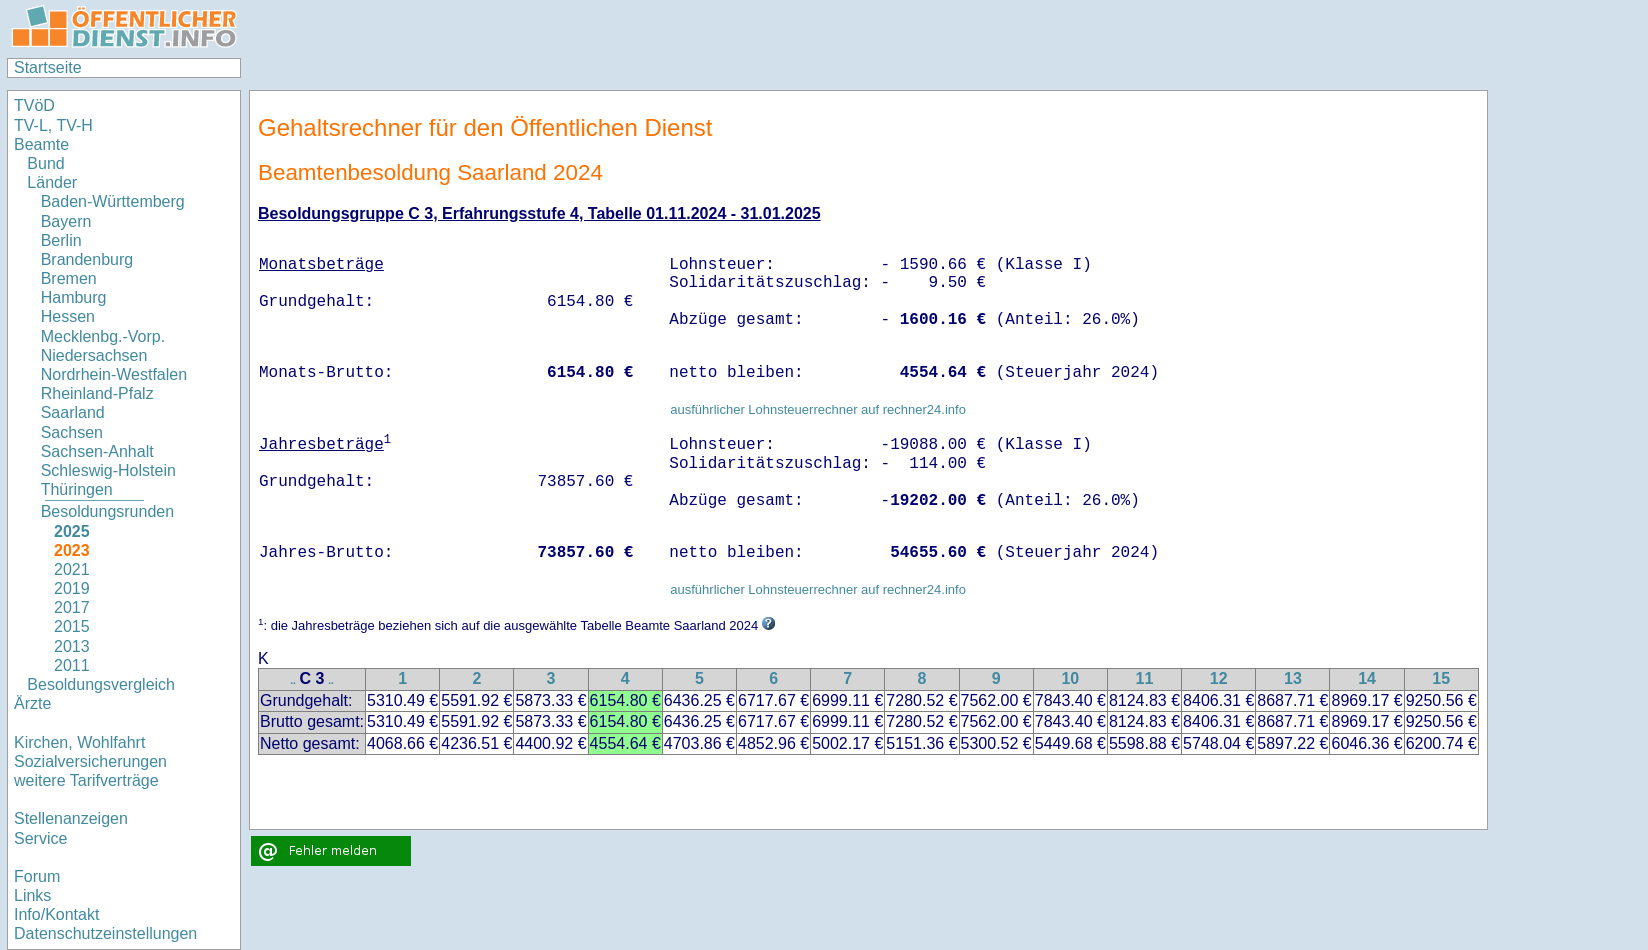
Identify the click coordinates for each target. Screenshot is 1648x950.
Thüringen (77, 489)
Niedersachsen (94, 355)
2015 (72, 626)
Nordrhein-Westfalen (114, 374)
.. (293, 680)
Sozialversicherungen (90, 761)
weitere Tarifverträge (86, 780)
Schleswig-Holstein (108, 470)
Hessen (68, 316)
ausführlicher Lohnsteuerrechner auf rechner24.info (818, 409)
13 (1293, 678)
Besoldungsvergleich (101, 684)
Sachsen (72, 432)
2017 (72, 607)
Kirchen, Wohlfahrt (79, 742)
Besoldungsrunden (107, 511)
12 (1219, 678)
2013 (72, 646)
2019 (72, 588)
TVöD (34, 105)
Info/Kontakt (56, 914)
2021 (72, 569)
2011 (72, 665)
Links (32, 895)
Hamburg (74, 297)
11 (1145, 678)
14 (1367, 678)
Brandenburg (87, 259)
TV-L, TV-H (53, 125)
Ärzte (32, 703)
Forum (37, 876)
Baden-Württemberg (113, 201)
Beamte (41, 144)
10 (1070, 678)
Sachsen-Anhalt (97, 451)
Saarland (73, 412)
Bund (45, 163)
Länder (52, 182)
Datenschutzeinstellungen (105, 933)
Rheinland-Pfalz (97, 393)
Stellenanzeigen (71, 818)
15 (1441, 678)
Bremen (69, 278)
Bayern (66, 221)
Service (40, 838)
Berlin (61, 240)
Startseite (48, 67)
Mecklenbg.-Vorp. (103, 336)
